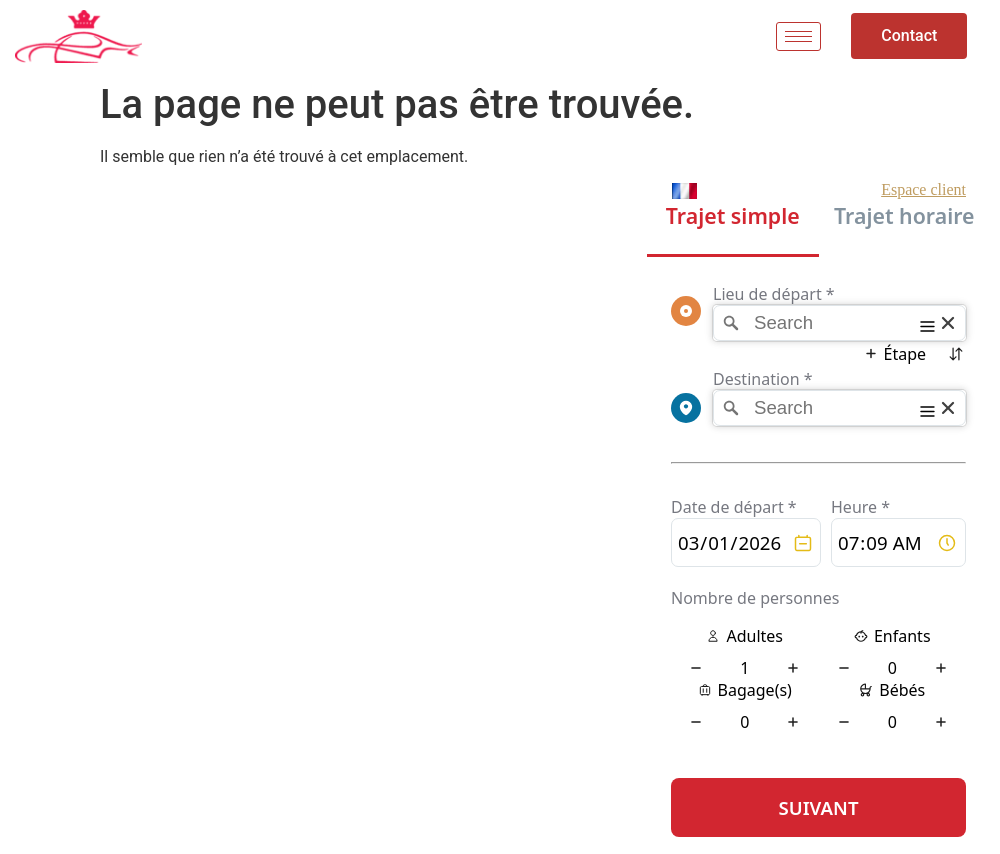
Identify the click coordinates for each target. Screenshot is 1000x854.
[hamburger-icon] (798, 36)
